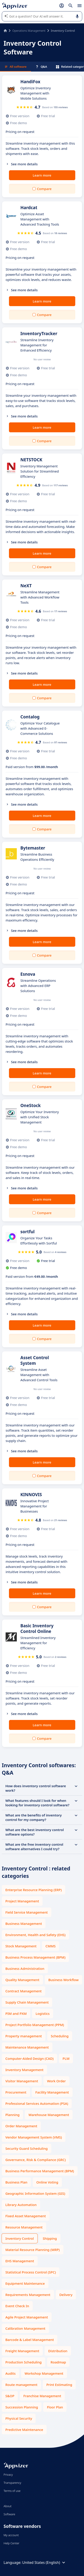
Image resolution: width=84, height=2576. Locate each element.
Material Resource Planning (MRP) (32, 2249)
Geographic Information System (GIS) (35, 2193)
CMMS (50, 1946)
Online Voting (47, 2182)
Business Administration (24, 1968)
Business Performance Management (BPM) (39, 2171)
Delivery (65, 2294)
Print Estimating (59, 2384)
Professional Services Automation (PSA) (36, 2103)
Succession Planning (21, 2407)
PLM (65, 2058)
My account (11, 2535)
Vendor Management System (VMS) (33, 2137)
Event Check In (17, 2306)
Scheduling (60, 2036)
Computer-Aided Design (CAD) (29, 2058)
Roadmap (58, 2362)
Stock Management (21, 1946)
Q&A (41, 67)
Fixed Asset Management (25, 2216)
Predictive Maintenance (24, 2429)
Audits (10, 2373)
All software (15, 67)
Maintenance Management (27, 2047)
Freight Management (22, 2351)
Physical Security (18, 2418)
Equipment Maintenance (25, 2283)
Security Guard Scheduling (26, 2148)
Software (9, 2514)
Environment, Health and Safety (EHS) (35, 1935)
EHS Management (19, 2261)
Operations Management (28, 31)
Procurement (15, 2092)
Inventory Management (24, 2069)
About (8, 2506)
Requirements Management (27, 2294)
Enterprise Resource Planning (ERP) (33, 1890)
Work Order (56, 2081)
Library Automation (21, 2204)
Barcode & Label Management (29, 2339)
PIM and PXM (16, 2013)
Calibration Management (25, 2328)
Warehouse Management (48, 2114)
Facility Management (52, 2092)
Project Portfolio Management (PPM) (34, 2024)
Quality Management (22, 1979)
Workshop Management (44, 2373)
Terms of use (12, 2491)
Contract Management (23, 1991)
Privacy (8, 2475)
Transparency (12, 2483)
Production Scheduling (23, 2362)
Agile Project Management (26, 2317)
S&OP (9, 2396)
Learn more (42, 175)
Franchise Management (42, 2396)
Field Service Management (26, 1912)
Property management (23, 2036)
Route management (21, 2384)
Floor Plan (55, 2407)
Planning (12, 2114)
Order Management (21, 2126)
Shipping (50, 2238)
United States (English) (44, 2562)
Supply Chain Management (27, 2002)
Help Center (11, 2543)
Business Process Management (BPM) (35, 1957)
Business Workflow (63, 1979)
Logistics (43, 2013)
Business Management (23, 1923)
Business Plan (16, 2182)
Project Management (22, 1901)
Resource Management (24, 2227)
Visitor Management (21, 2081)
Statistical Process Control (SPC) (30, 2272)
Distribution (57, 2351)
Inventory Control (19, 2238)
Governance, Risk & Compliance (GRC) (35, 2159)
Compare (44, 188)
